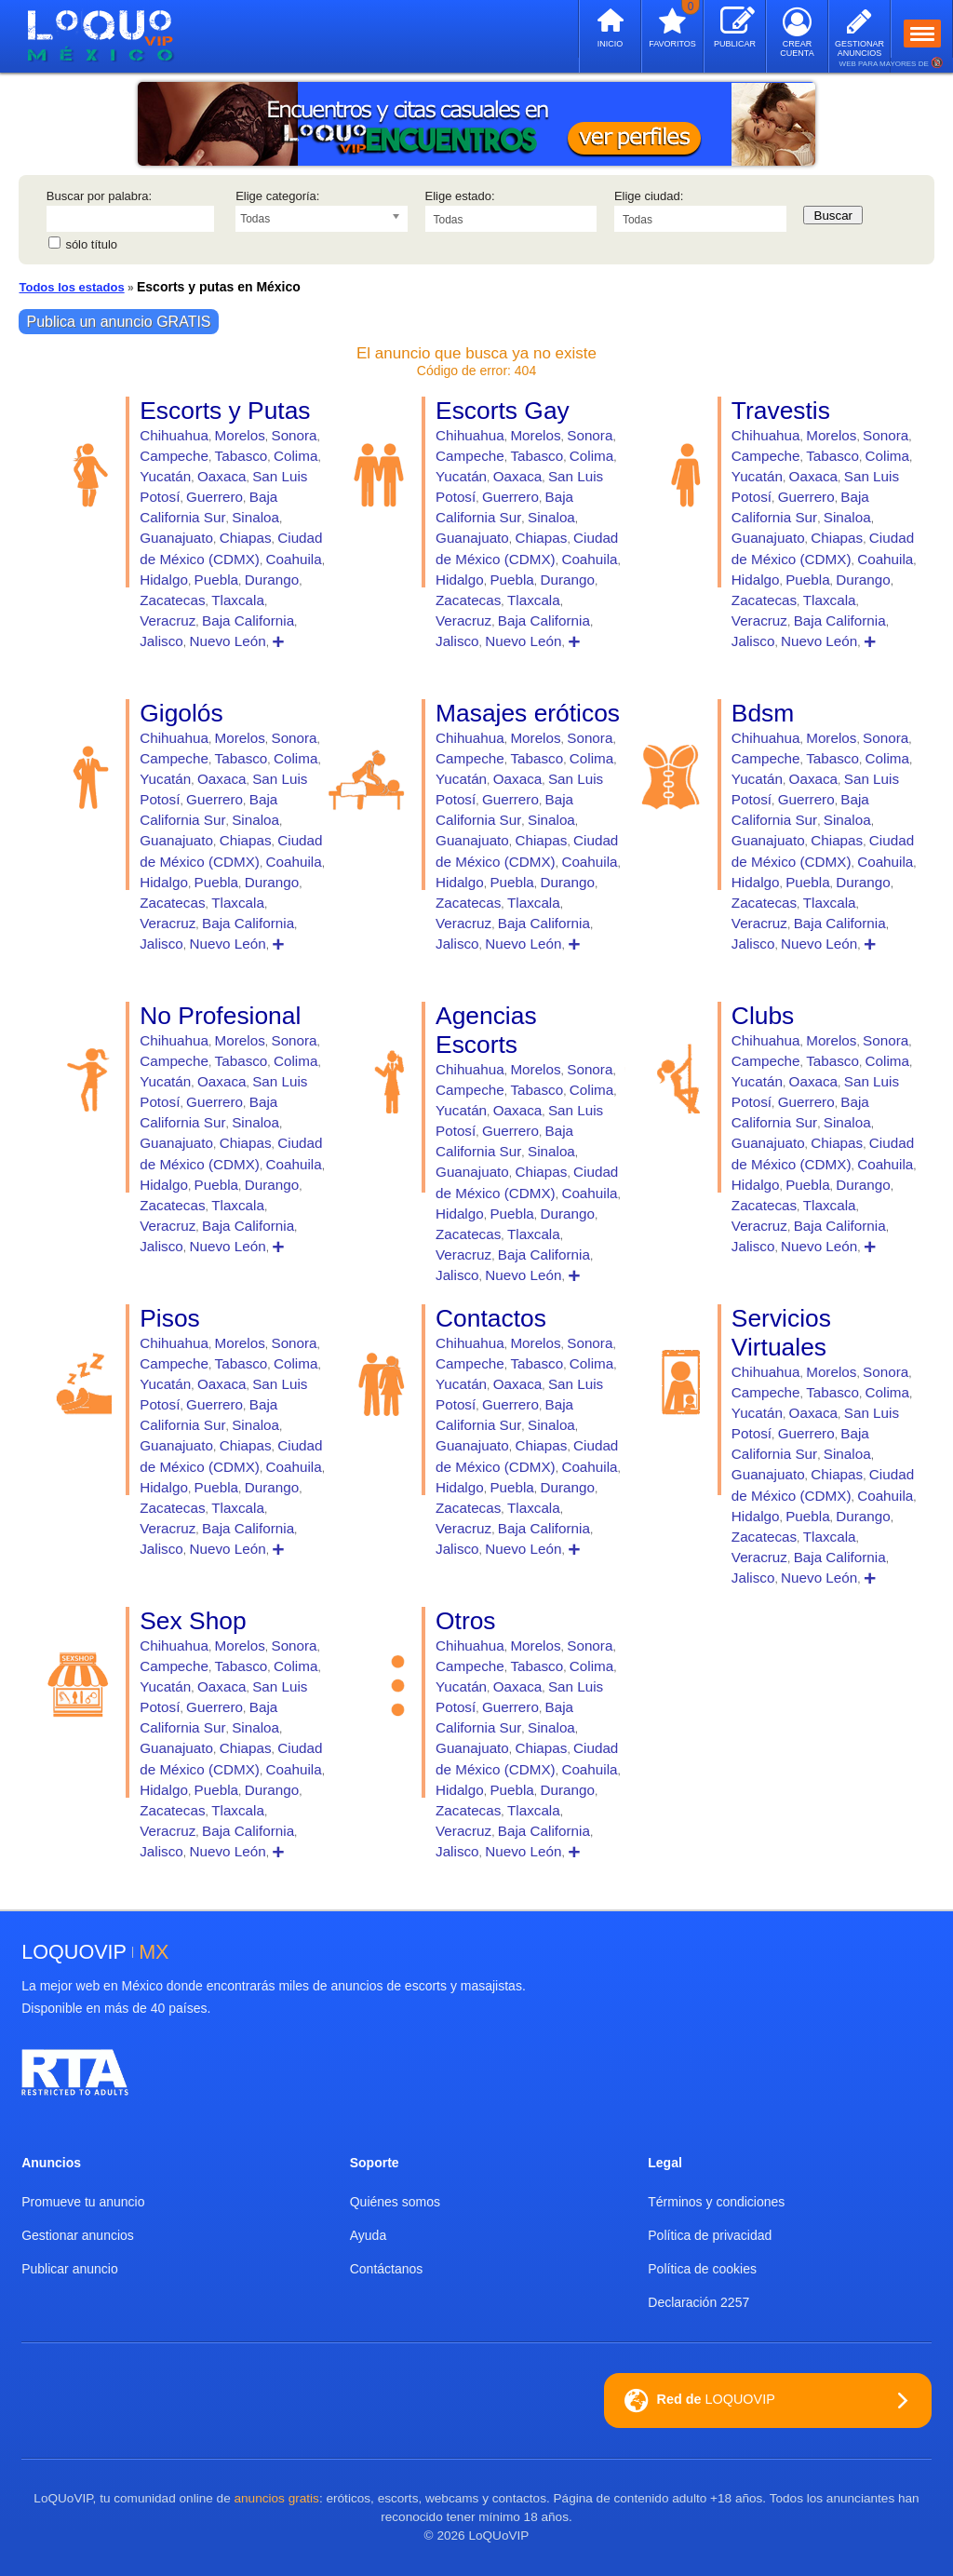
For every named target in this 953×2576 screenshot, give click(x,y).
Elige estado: (460, 196)
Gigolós (181, 713)
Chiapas (246, 538)
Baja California (248, 620)
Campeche (174, 456)
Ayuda (368, 2235)
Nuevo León (227, 641)
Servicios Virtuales (781, 1332)
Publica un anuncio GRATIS (118, 322)
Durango (272, 579)
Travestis (781, 411)
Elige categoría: (277, 196)
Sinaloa (255, 517)
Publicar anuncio (69, 2268)
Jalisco (161, 641)
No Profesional (220, 1016)
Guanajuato (176, 538)
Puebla (216, 579)
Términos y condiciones (716, 2201)
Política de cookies (702, 2268)
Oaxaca (222, 476)
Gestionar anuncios (77, 2235)
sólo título (91, 244)
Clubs (763, 1016)
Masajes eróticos (528, 713)
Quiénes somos (395, 2201)
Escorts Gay (503, 411)
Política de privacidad (710, 2235)
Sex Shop (193, 1621)
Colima (295, 456)
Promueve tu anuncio (82, 2201)
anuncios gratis (276, 2498)
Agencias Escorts (486, 1030)
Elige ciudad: (648, 196)
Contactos (491, 1318)
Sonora (293, 435)
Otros (466, 1621)
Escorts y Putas (225, 411)
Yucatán (165, 476)
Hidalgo (164, 579)
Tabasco (241, 456)
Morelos (240, 435)
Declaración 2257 (698, 2302)
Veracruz (167, 620)
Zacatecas (172, 600)
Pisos (170, 1318)
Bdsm (763, 713)
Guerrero (214, 497)
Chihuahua (174, 435)
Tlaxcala (237, 600)
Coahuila (294, 559)
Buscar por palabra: (99, 196)
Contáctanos (386, 2268)
